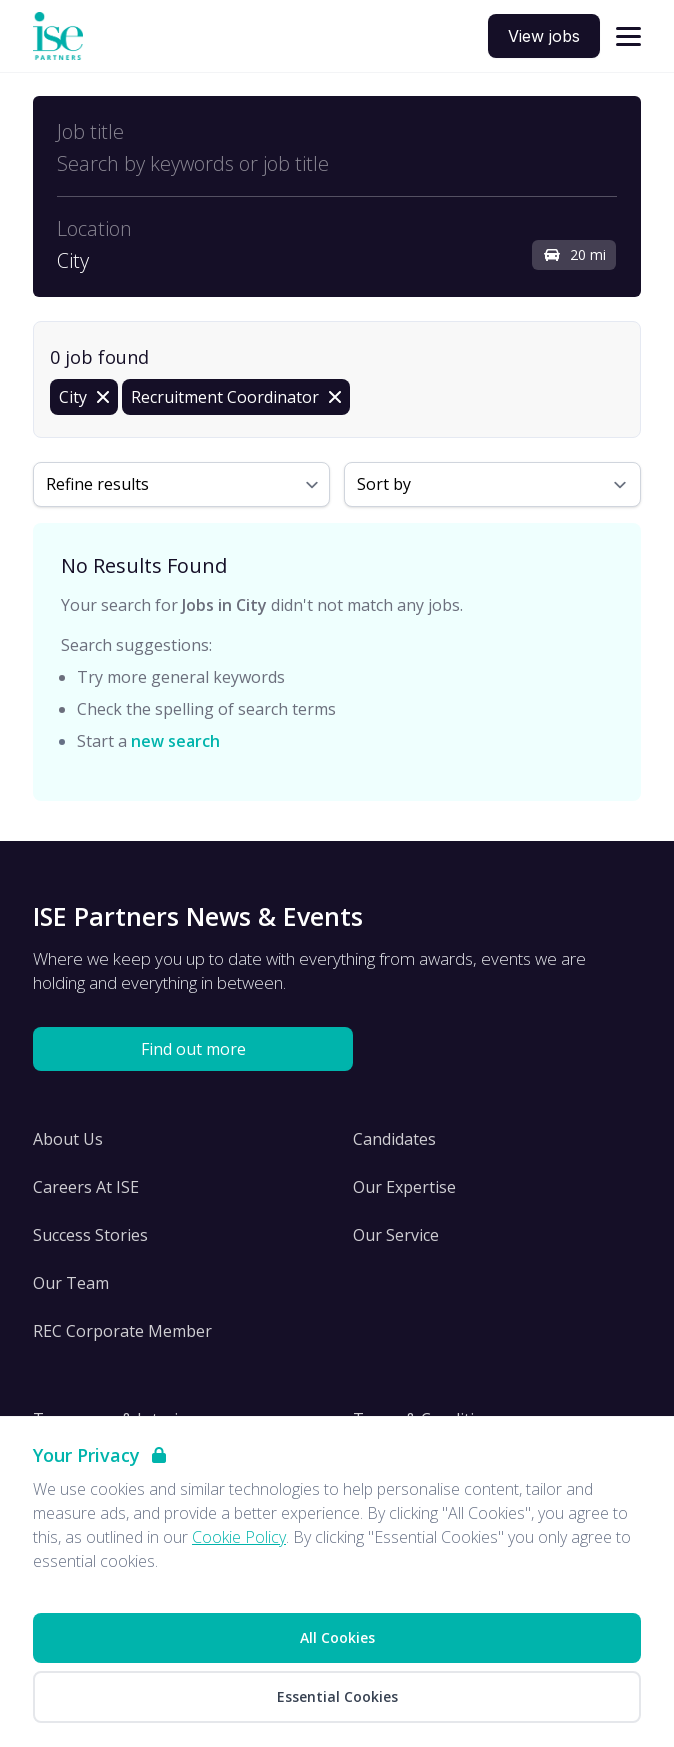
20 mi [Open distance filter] (574, 255)
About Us (68, 1139)
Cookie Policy (239, 1537)
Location (94, 229)
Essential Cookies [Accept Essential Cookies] (337, 1696)
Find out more (193, 1049)
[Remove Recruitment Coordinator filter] (236, 397)
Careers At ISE (86, 1187)
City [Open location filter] (73, 261)
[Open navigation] (628, 36)
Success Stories (90, 1235)
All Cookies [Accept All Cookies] (337, 1637)
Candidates (394, 1139)
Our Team (71, 1283)
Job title (90, 132)
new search (175, 741)
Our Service (396, 1235)
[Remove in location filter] (84, 397)
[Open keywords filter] (337, 164)
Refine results (97, 484)
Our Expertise (404, 1187)
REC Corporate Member (122, 1331)
